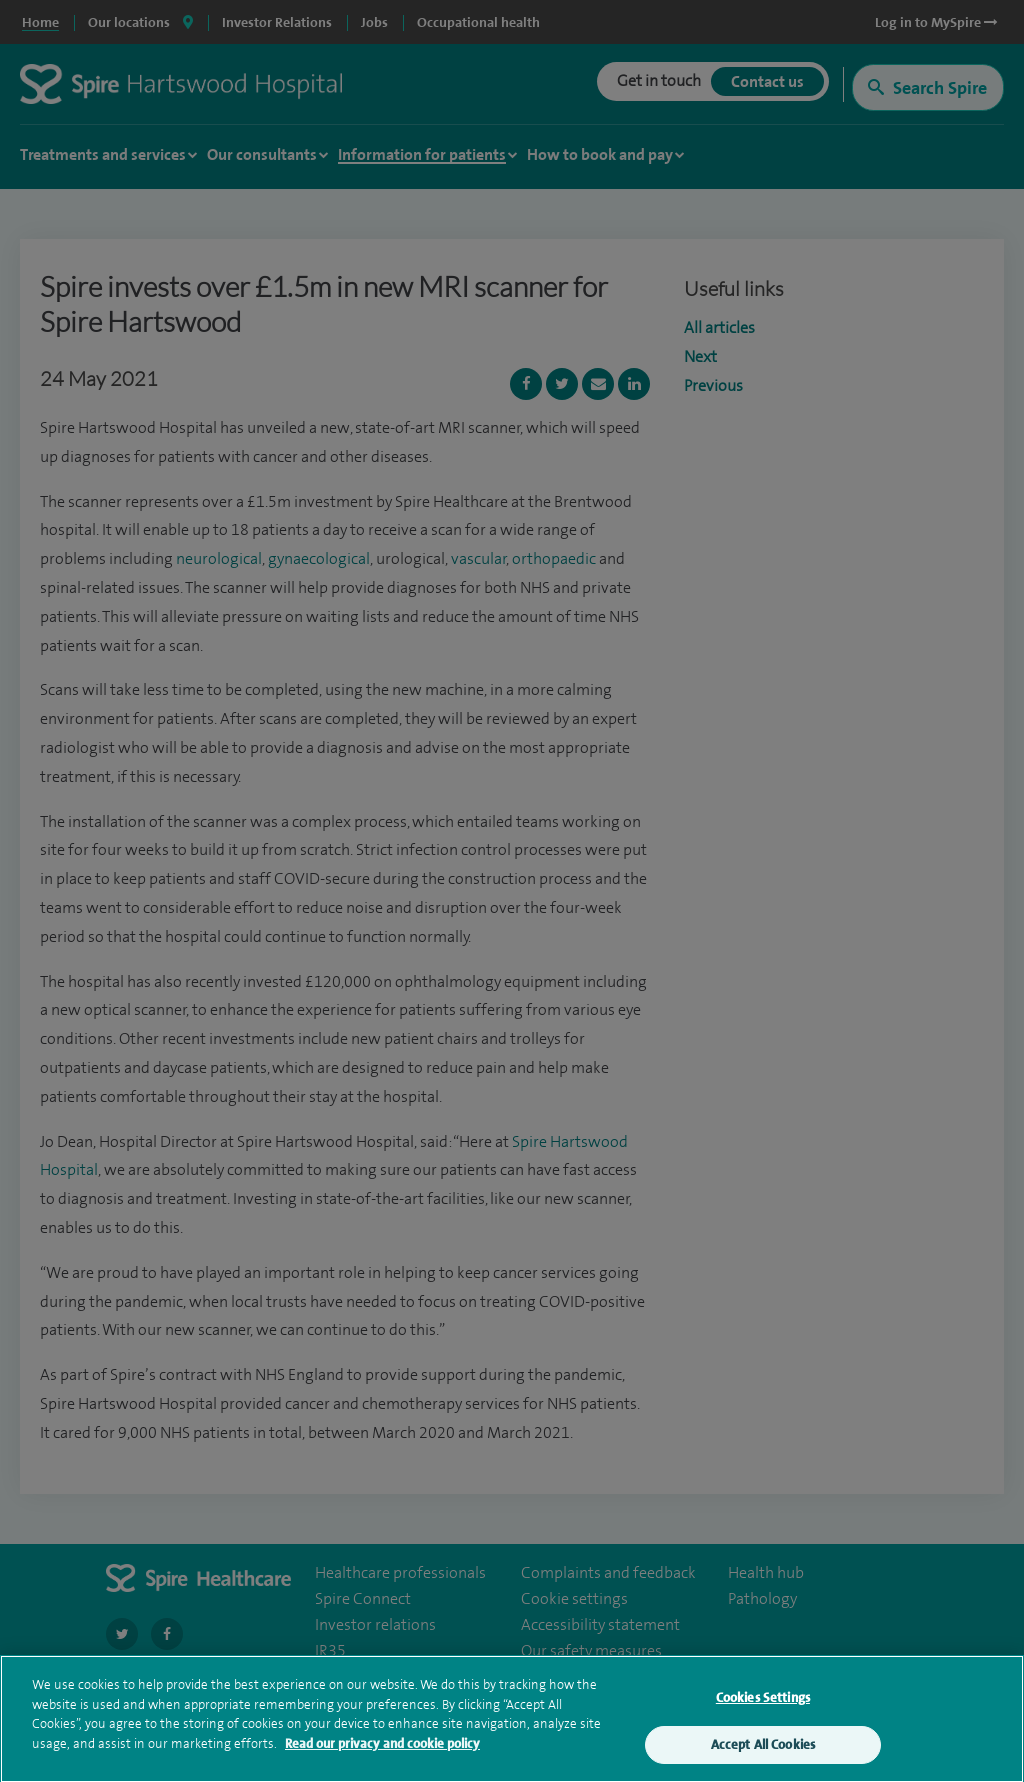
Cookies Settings (763, 1701)
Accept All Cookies (763, 1748)
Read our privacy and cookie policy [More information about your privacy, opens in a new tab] (382, 1747)
